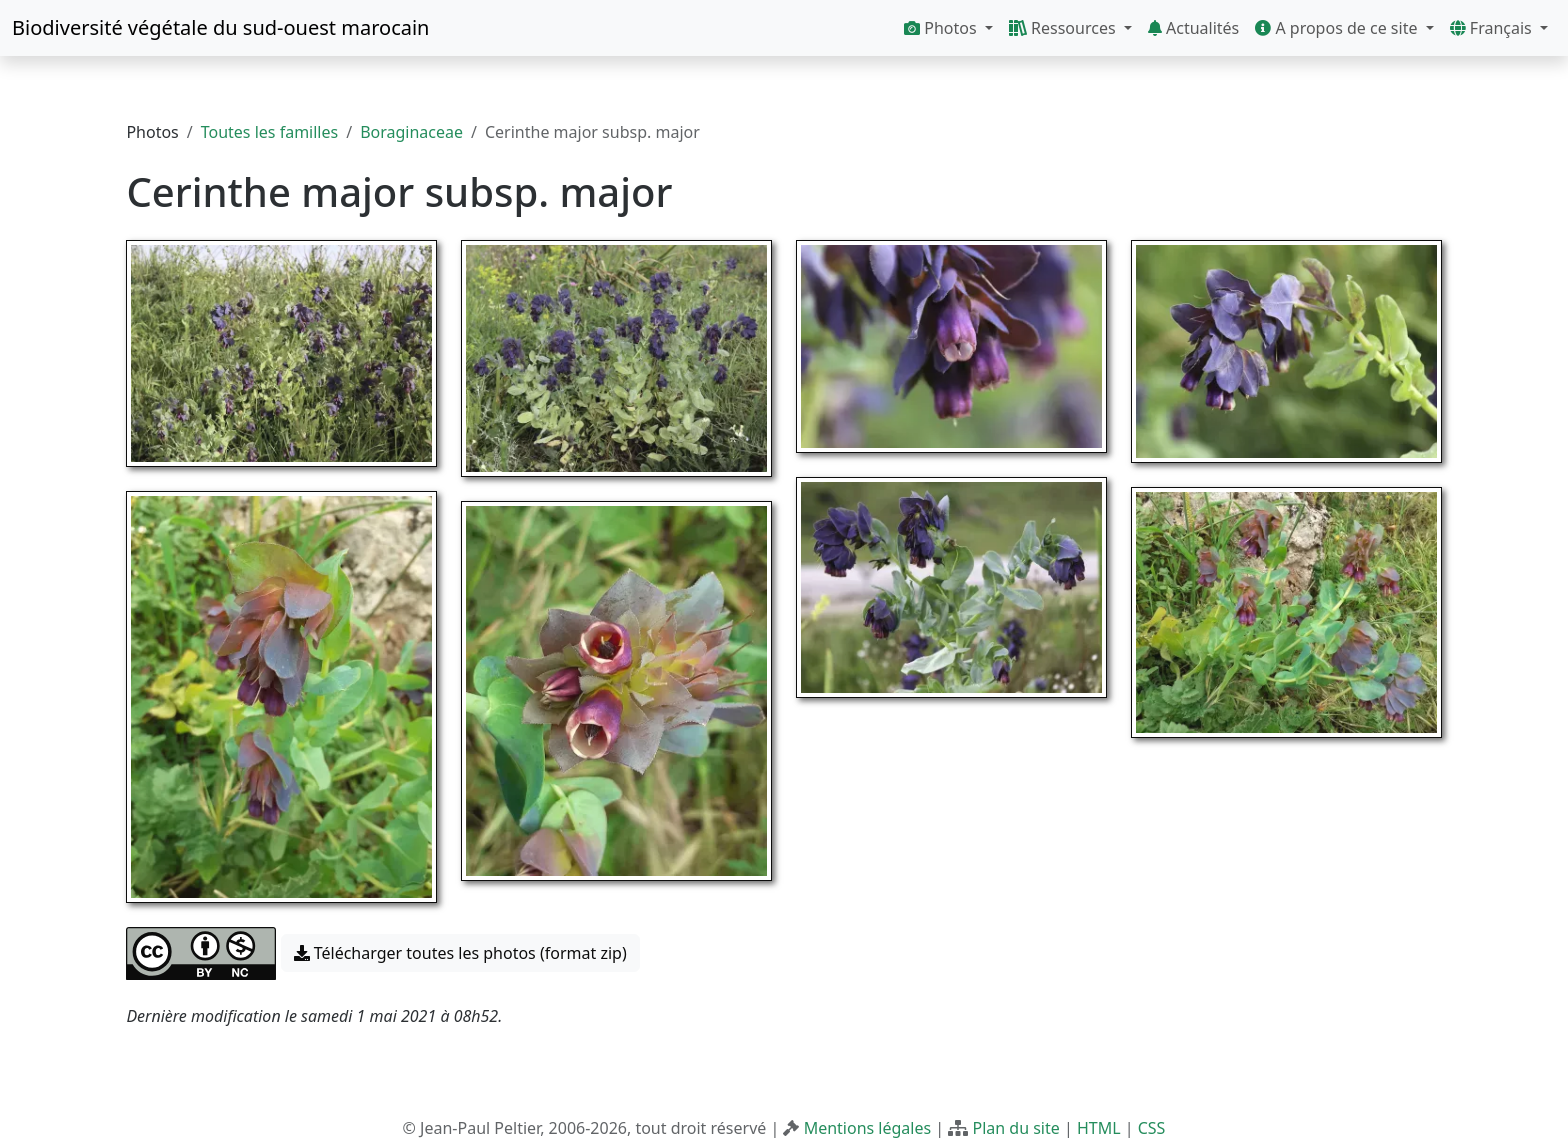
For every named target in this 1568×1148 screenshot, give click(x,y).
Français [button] (1493, 28)
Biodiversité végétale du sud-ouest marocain (220, 27)
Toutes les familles (269, 132)
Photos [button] (942, 28)
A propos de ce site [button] (1338, 28)
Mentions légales (868, 1128)
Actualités (1193, 28)
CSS (1152, 1128)
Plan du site (1015, 1128)
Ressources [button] (1064, 28)
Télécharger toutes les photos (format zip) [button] (460, 953)
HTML (1099, 1128)
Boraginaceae (411, 132)
